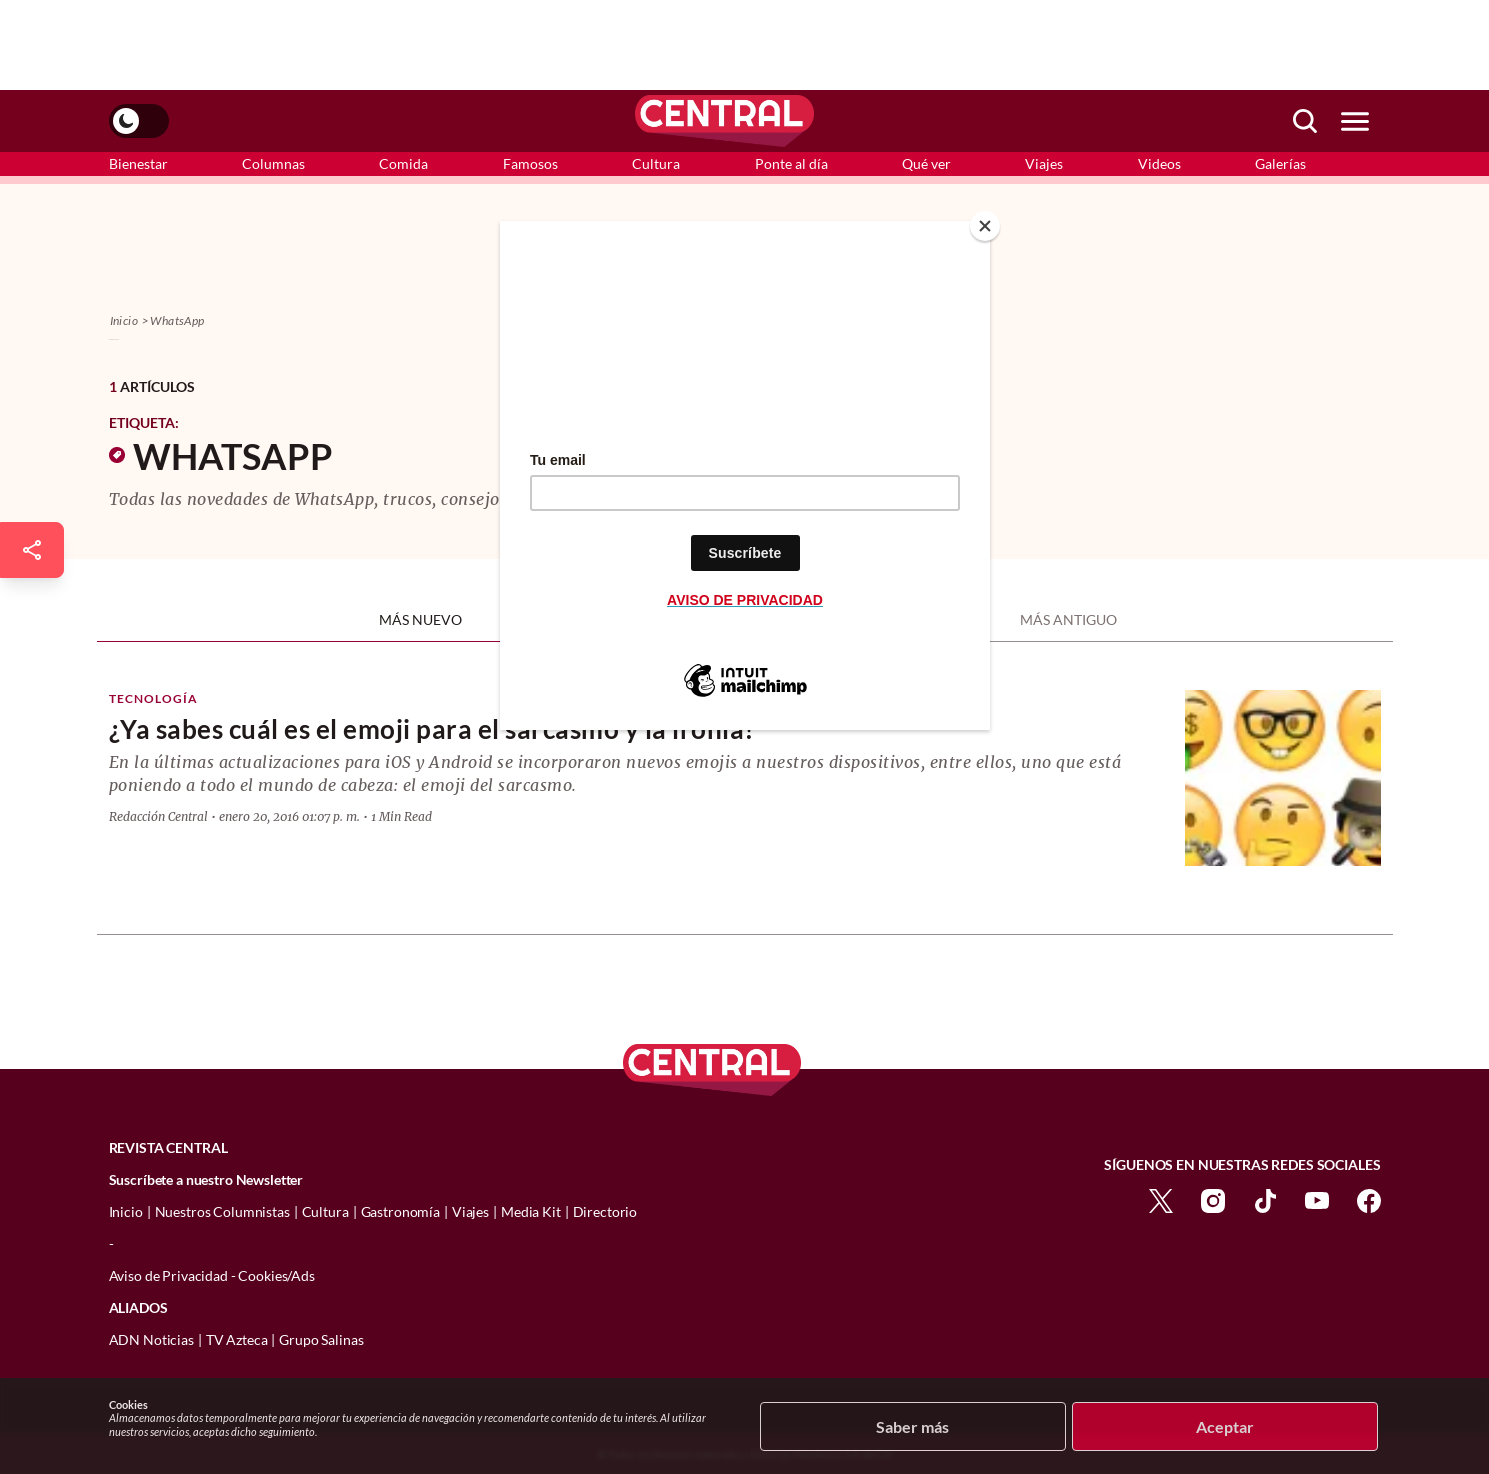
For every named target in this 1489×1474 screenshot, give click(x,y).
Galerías (1280, 163)
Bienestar (138, 163)
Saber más (912, 1426)
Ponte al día (791, 163)
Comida (403, 163)
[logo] (724, 121)
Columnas (273, 163)
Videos (1159, 163)
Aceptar (1225, 1426)
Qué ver (926, 163)
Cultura (656, 163)
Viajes (1044, 163)
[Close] (985, 226)
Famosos (530, 163)
